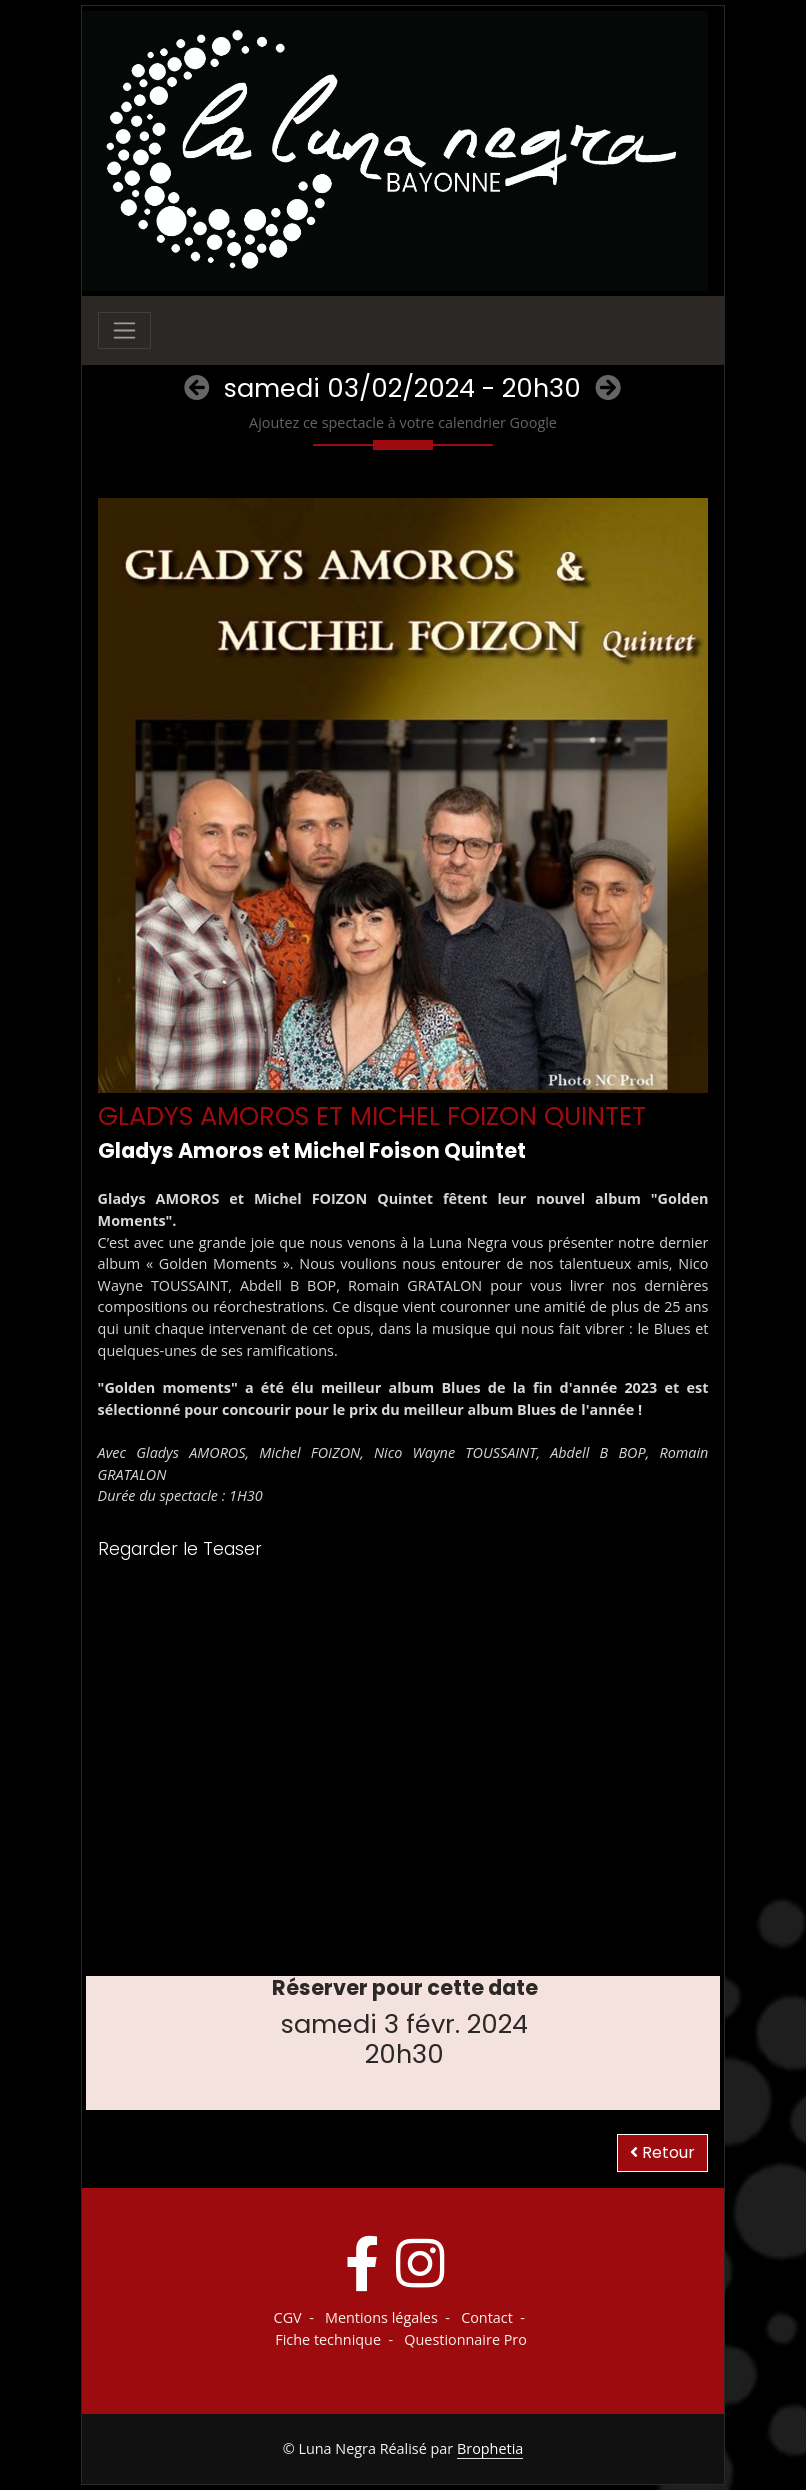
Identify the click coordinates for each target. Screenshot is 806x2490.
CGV (288, 2317)
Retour (662, 2152)
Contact (487, 2317)
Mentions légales (381, 2317)
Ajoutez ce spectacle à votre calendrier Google (403, 422)
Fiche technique (328, 2339)
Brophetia (490, 2448)
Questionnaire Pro (465, 2339)
